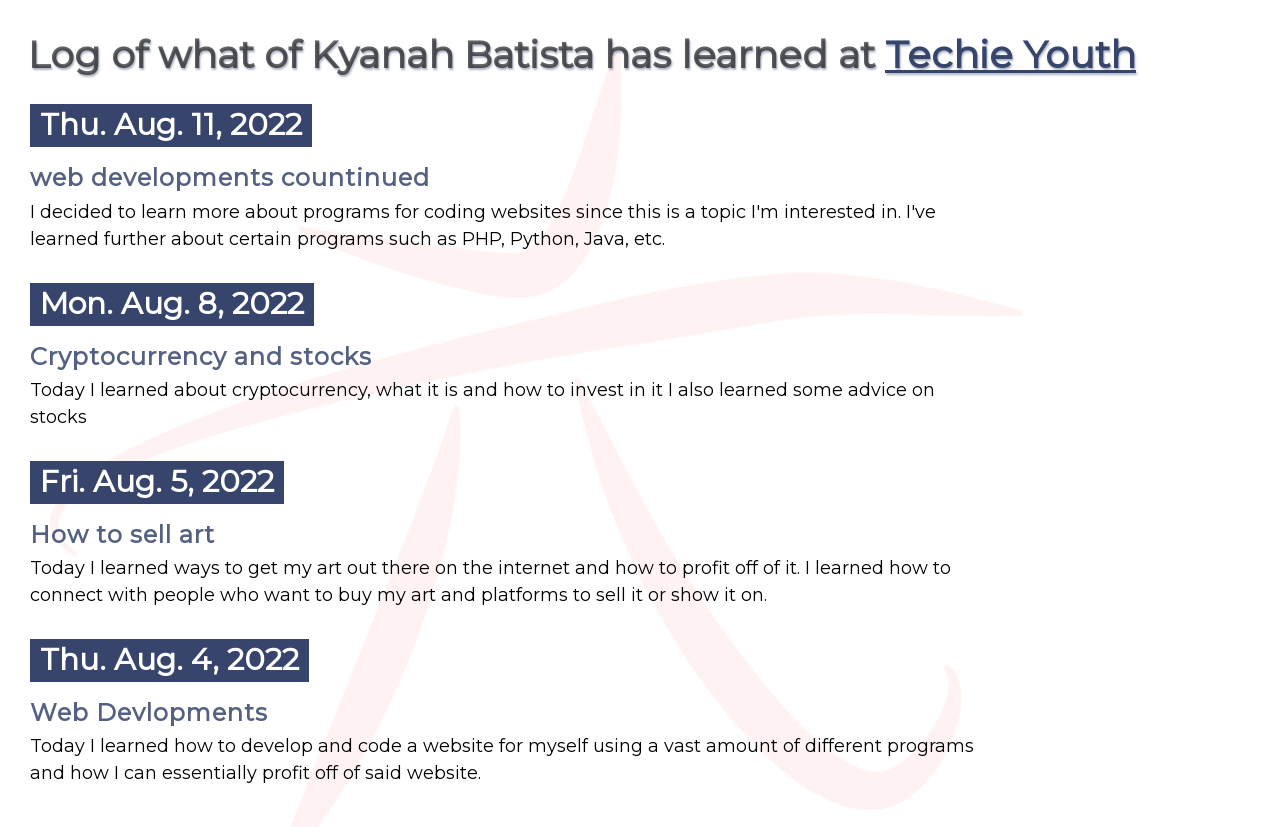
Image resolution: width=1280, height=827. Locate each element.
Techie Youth (1010, 54)
